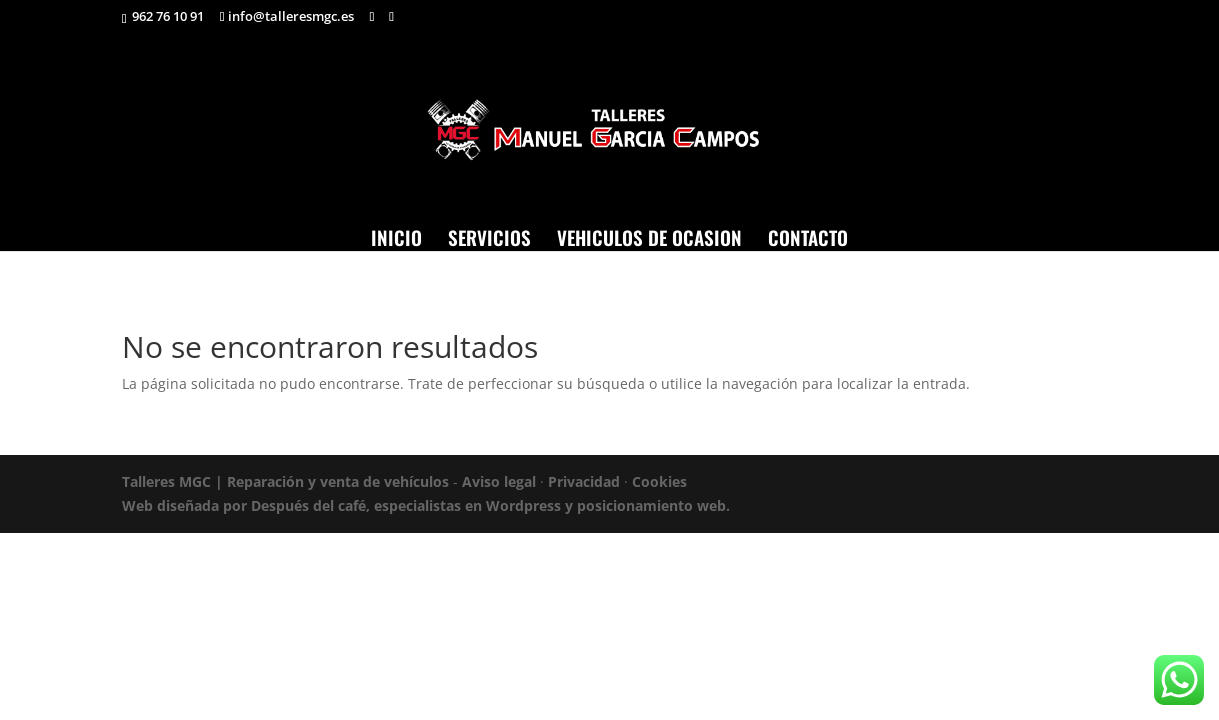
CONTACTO (808, 237)
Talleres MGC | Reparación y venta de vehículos (285, 481)
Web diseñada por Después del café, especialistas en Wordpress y (349, 505)
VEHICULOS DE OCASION (649, 237)
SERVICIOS (489, 237)
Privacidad (584, 481)
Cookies (659, 481)
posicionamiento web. (653, 505)
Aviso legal (499, 481)
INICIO (396, 237)
